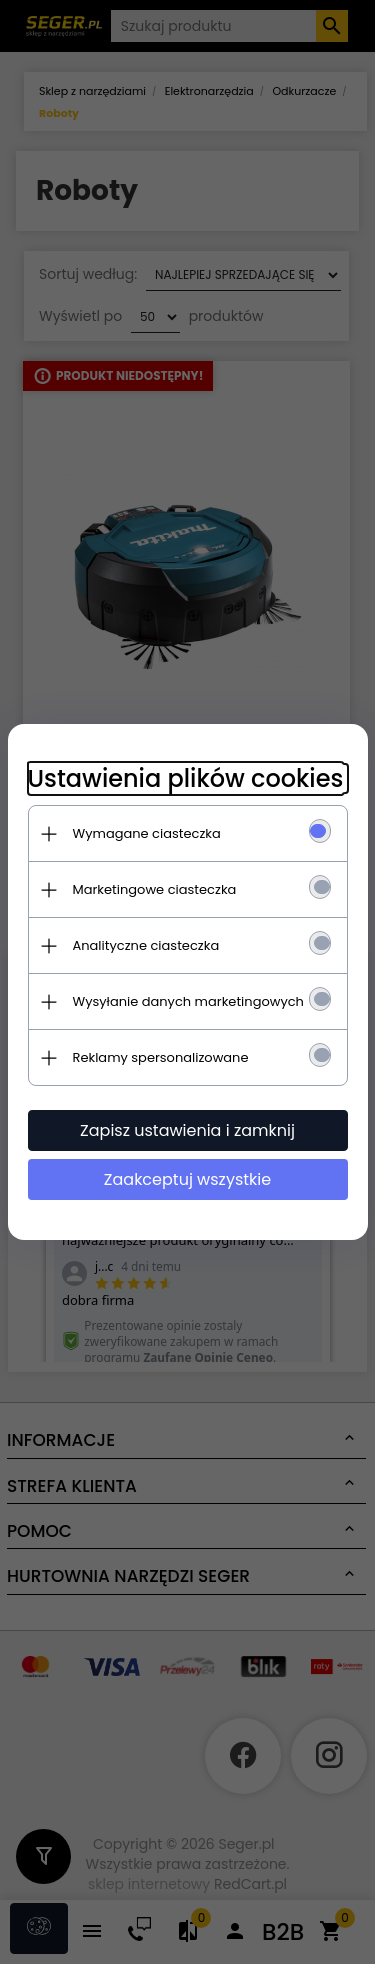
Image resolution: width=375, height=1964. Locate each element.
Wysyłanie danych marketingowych (188, 1001)
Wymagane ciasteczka (147, 833)
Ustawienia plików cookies (186, 778)
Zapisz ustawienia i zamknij (187, 1130)
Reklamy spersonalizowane (161, 1057)
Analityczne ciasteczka (146, 945)
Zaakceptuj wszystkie (187, 1179)
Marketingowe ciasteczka (155, 889)
